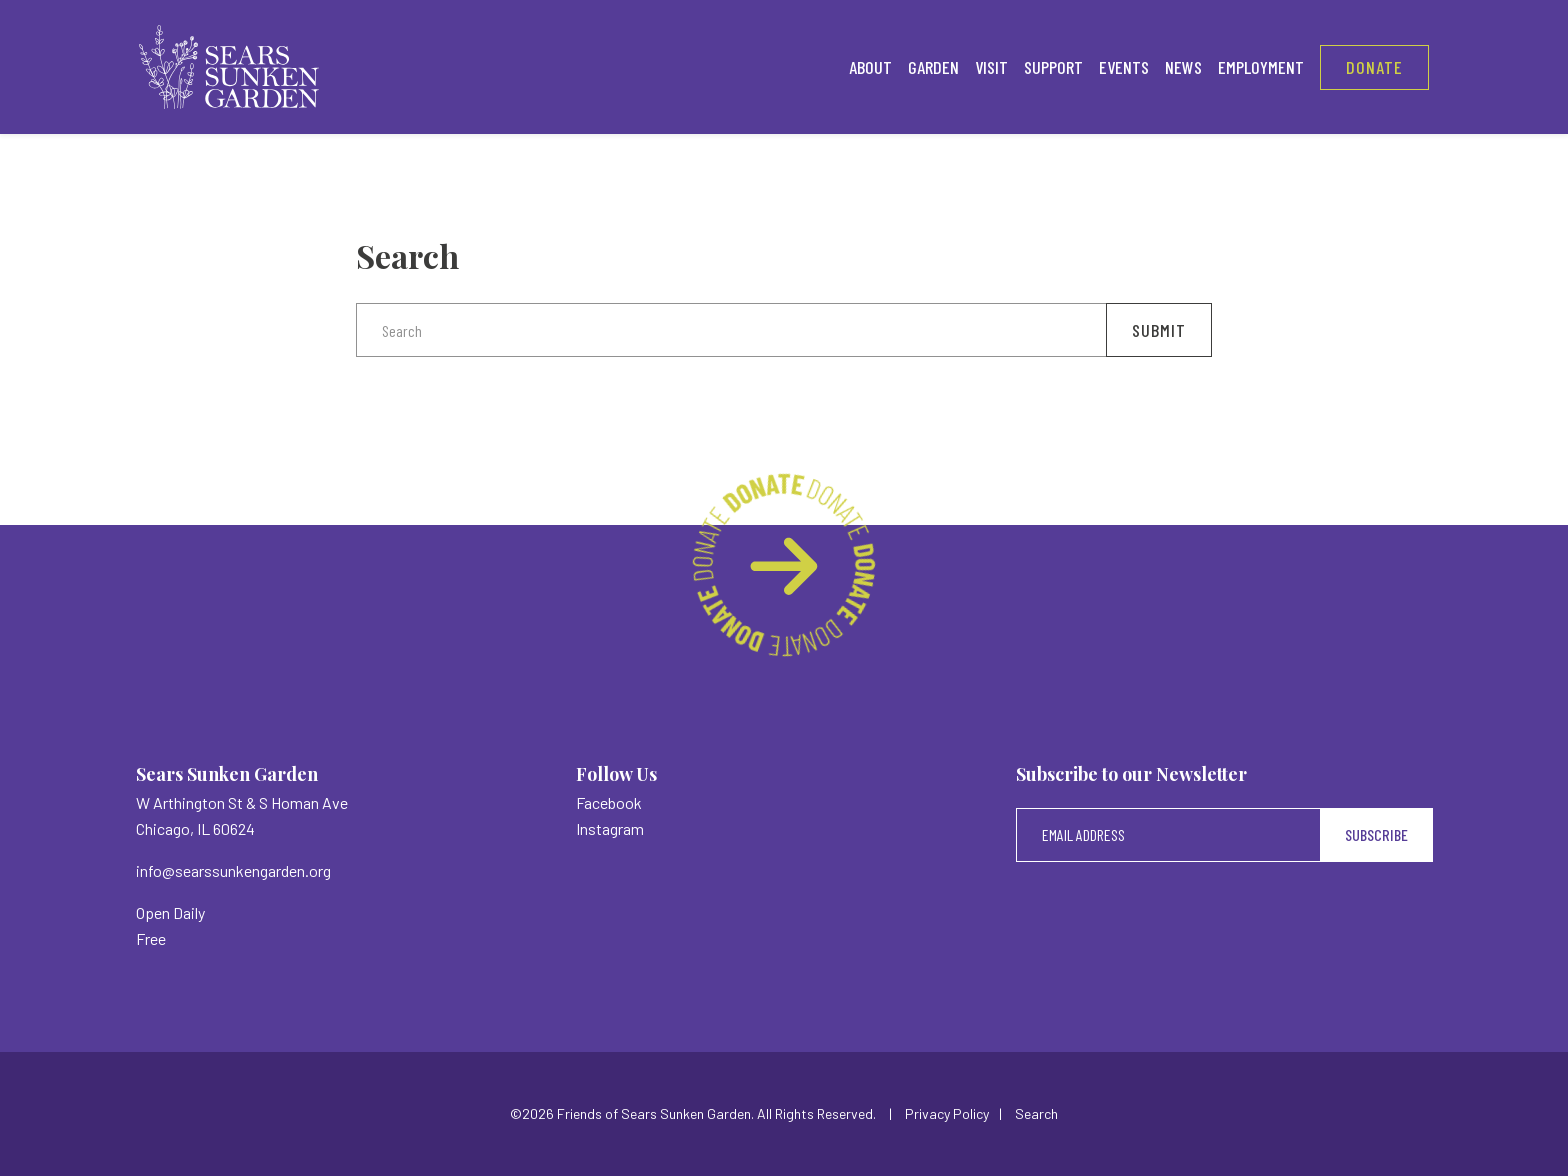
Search (1036, 1113)
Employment (1261, 67)
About (870, 67)
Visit (991, 67)
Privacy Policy (947, 1113)
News (1183, 67)
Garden (933, 67)
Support (1053, 67)
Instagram (610, 828)
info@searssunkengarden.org (233, 870)
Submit (1159, 330)
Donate (1374, 67)
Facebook (609, 802)
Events (1124, 67)
